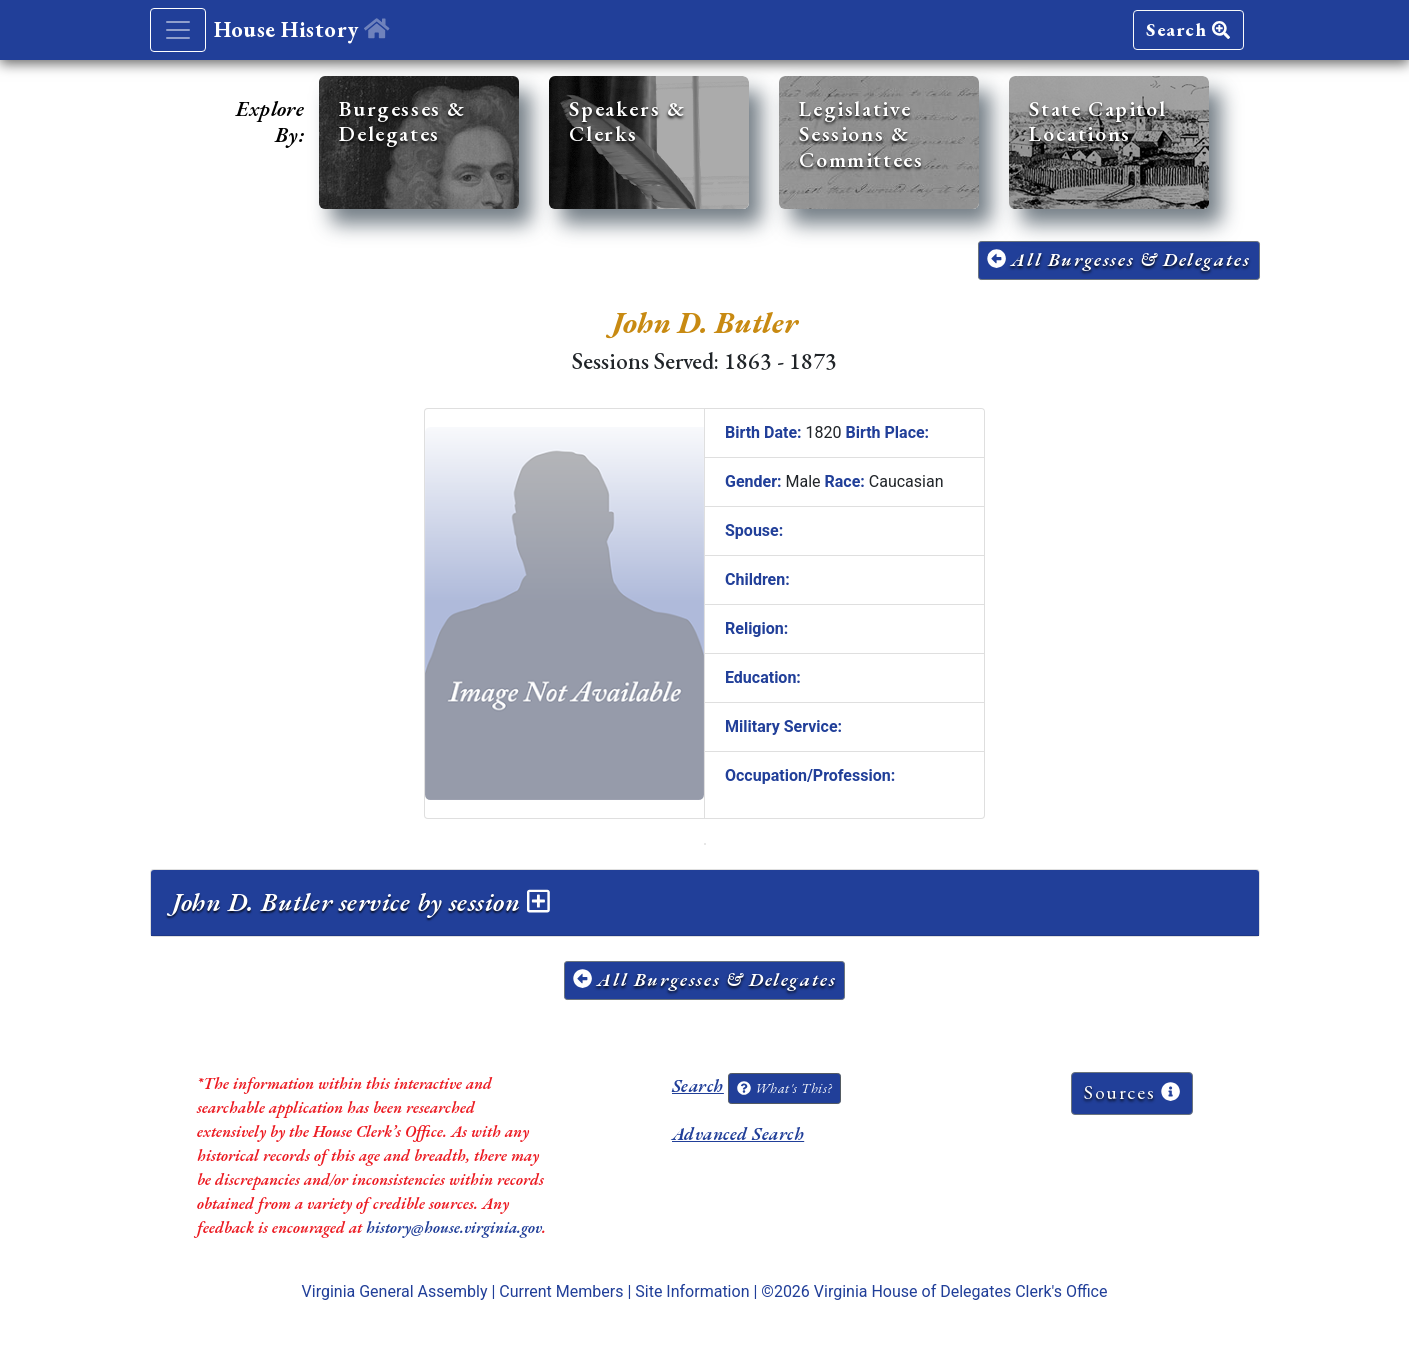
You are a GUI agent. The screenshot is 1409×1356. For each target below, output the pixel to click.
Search (1188, 29)
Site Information (692, 1291)
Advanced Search (738, 1133)
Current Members (561, 1291)
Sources (1132, 1092)
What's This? (784, 1088)
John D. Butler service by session (361, 902)
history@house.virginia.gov (454, 1227)
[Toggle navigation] (178, 30)
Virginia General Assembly (395, 1291)
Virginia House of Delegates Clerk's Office (961, 1291)
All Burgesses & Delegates (1119, 259)
